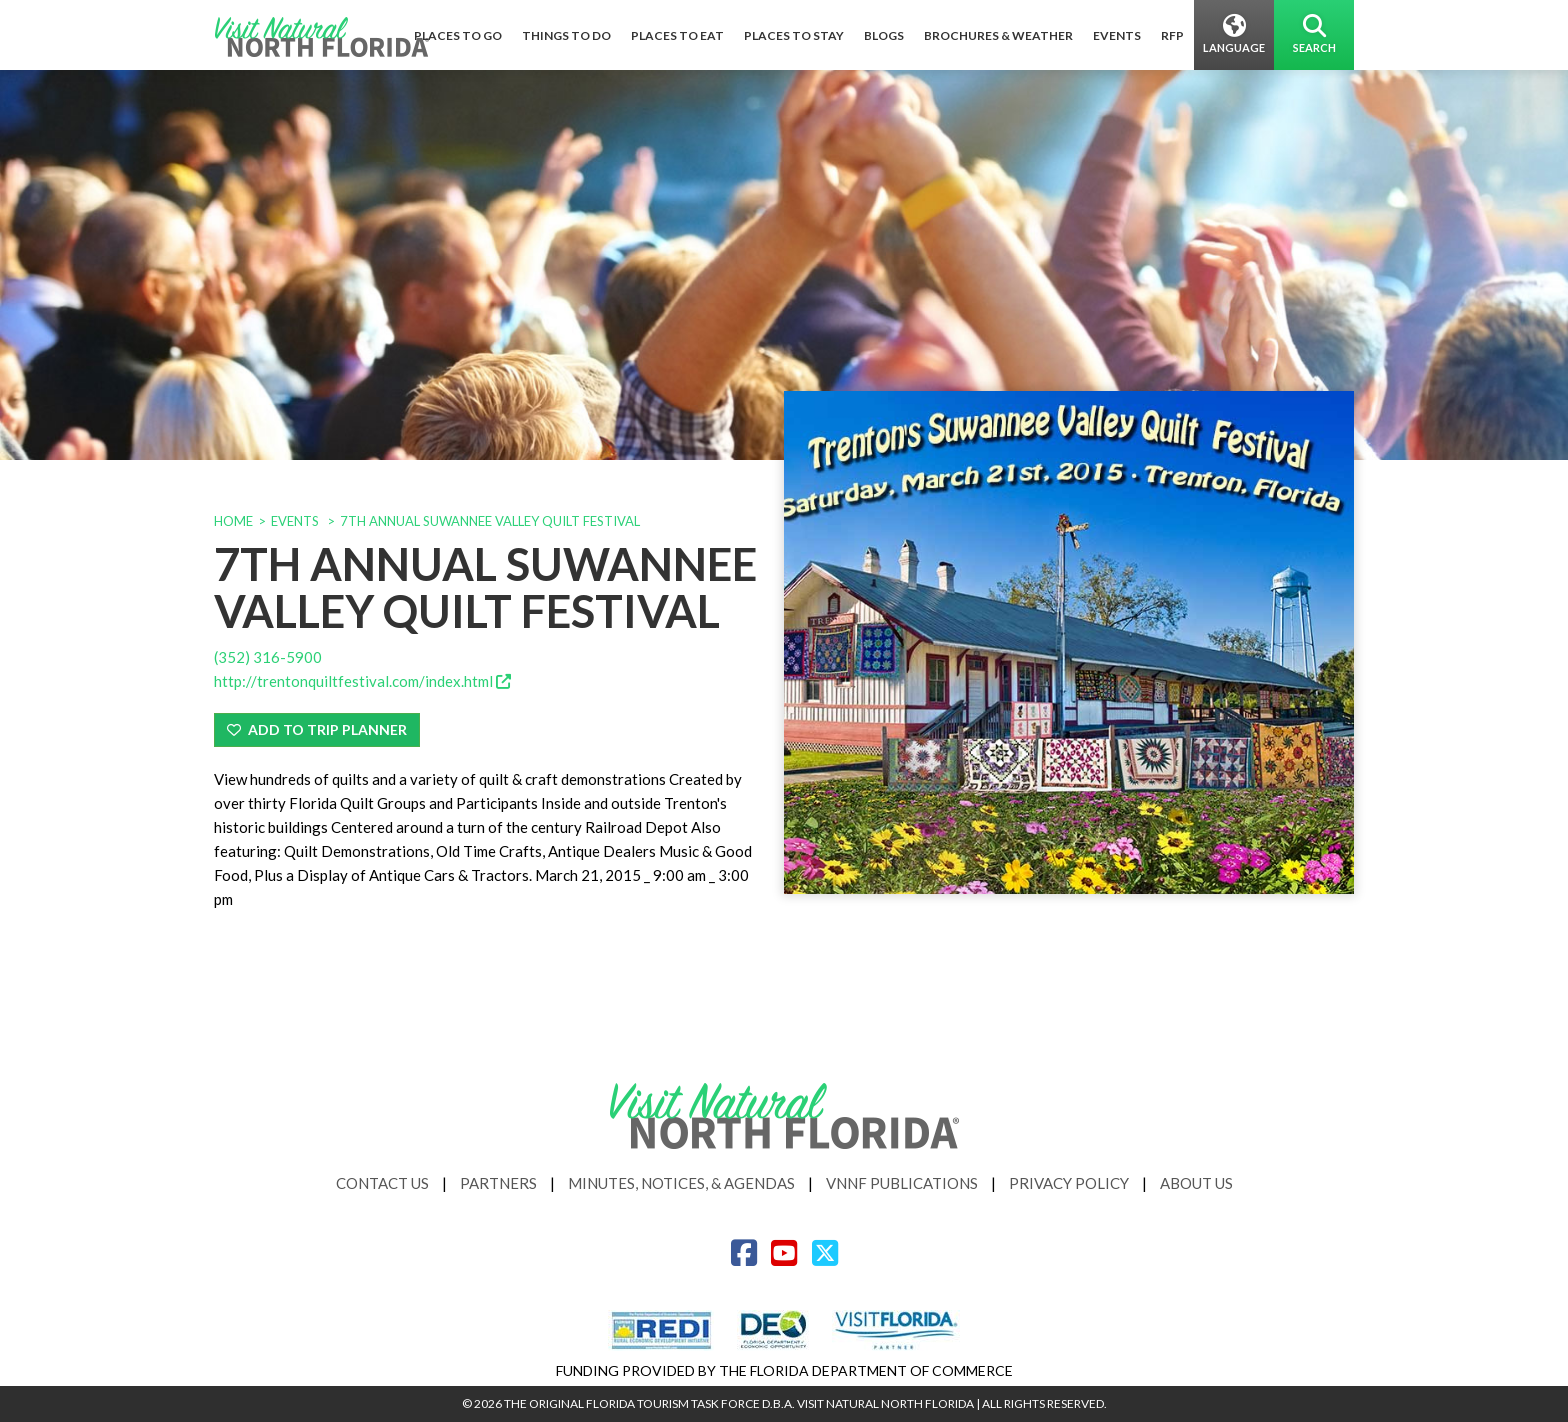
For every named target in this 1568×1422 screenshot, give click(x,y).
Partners (498, 1183)
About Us (1196, 1183)
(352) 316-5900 (268, 657)
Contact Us (382, 1183)
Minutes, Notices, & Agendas (681, 1183)
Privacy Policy (1069, 1183)
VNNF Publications (902, 1183)
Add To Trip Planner (317, 729)
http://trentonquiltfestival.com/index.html (362, 681)
